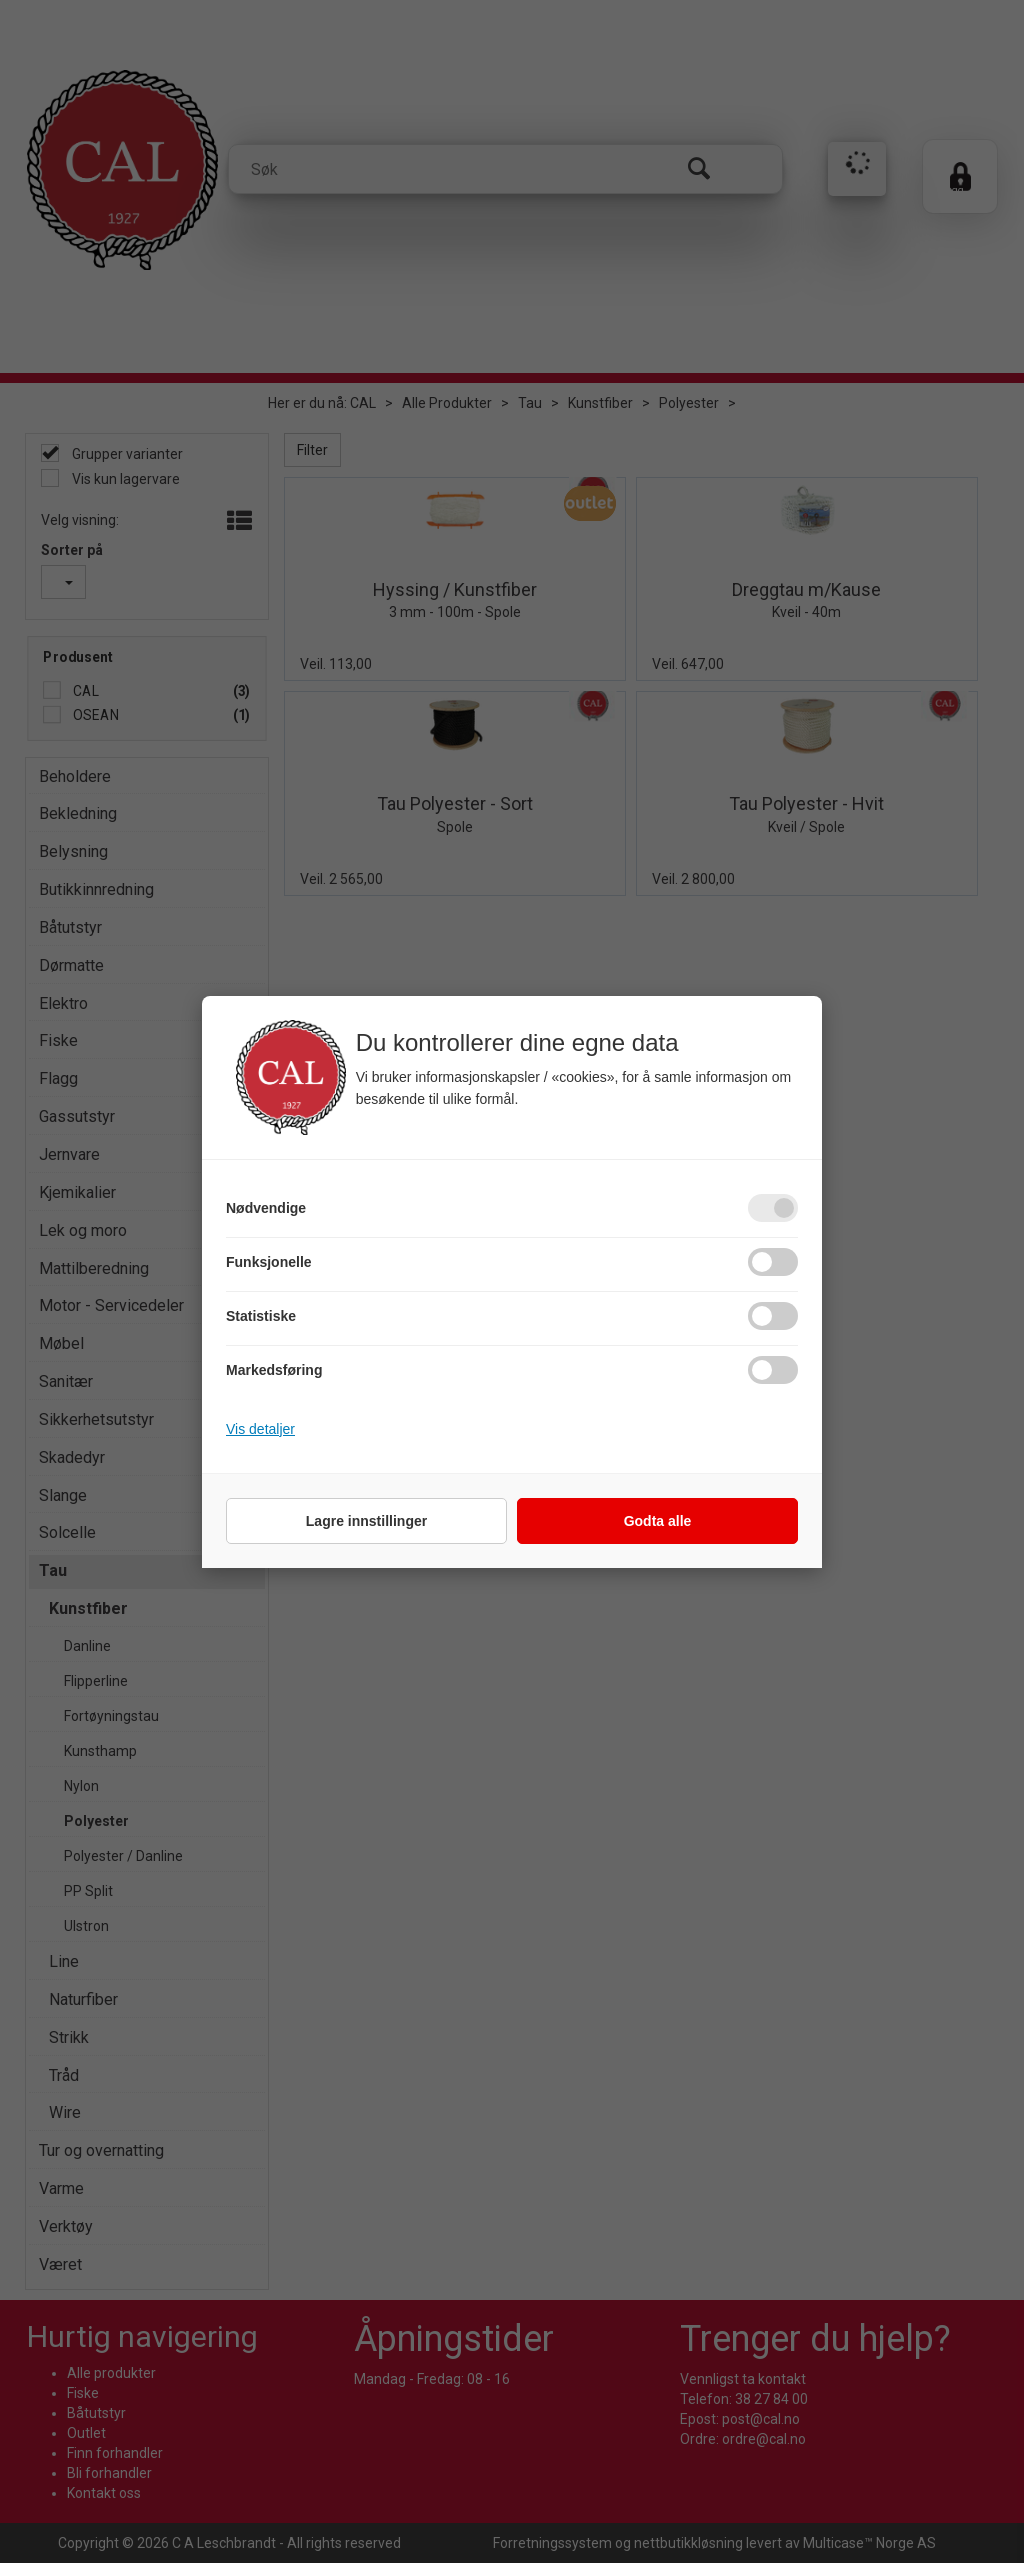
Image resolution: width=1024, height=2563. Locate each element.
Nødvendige (266, 1208)
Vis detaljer (260, 1429)
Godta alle (658, 1521)
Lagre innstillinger (366, 1521)
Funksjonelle (269, 1262)
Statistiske (261, 1316)
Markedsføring (274, 1370)
